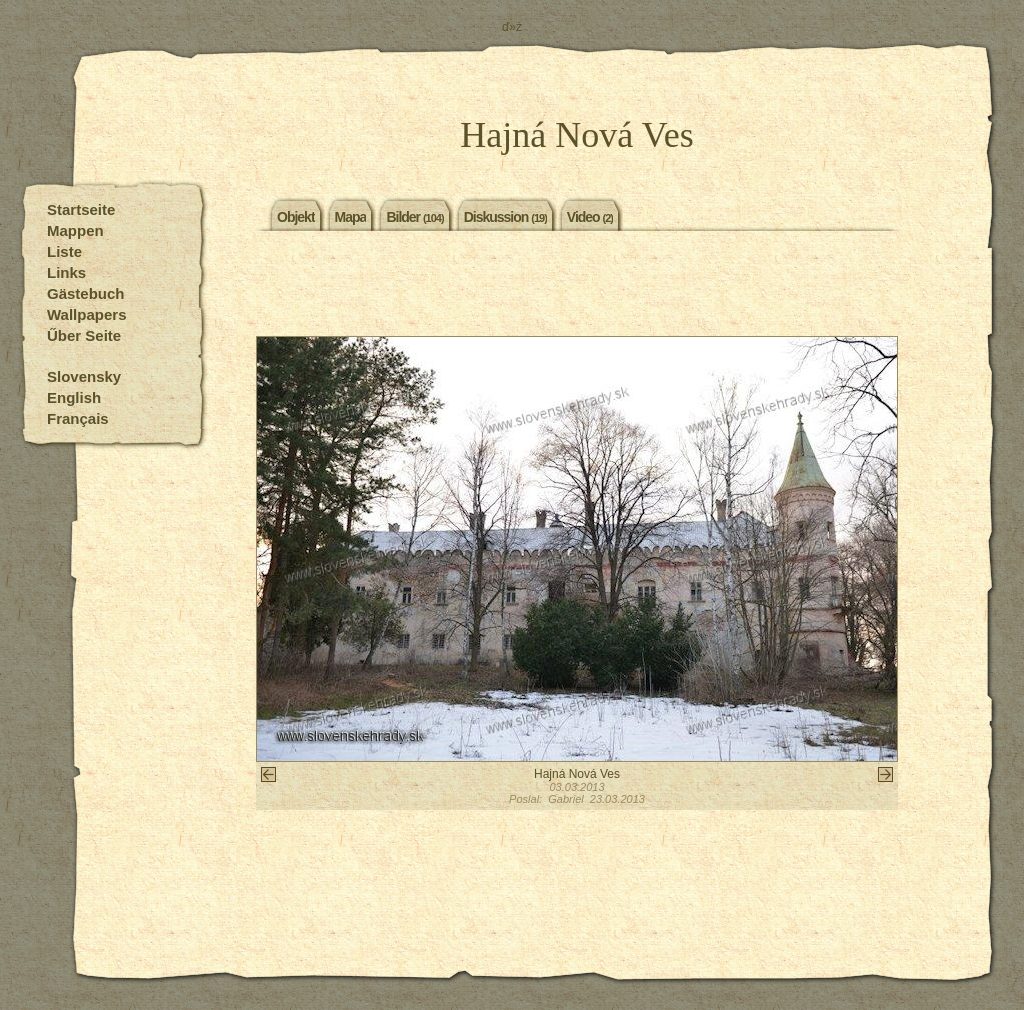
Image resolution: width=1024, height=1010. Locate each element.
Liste (64, 251)
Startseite (81, 209)
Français (78, 418)
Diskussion (505, 216)
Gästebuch (86, 293)
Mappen (75, 230)
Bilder (414, 216)
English (74, 397)
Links (66, 272)
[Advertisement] (577, 286)
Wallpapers (86, 314)
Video (590, 216)
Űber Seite (84, 335)
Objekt (296, 216)
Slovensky (84, 376)
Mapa (351, 216)
